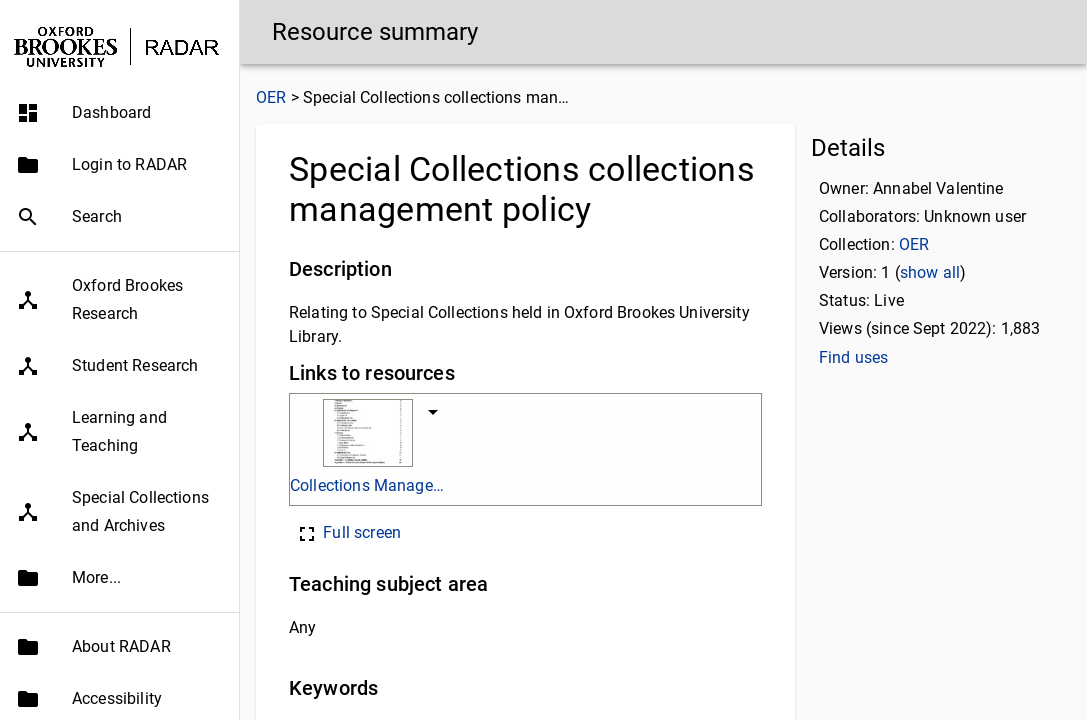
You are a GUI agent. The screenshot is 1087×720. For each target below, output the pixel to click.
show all (930, 272)
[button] (119, 113)
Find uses (853, 357)
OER (271, 97)
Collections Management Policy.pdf (367, 485)
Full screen (348, 532)
